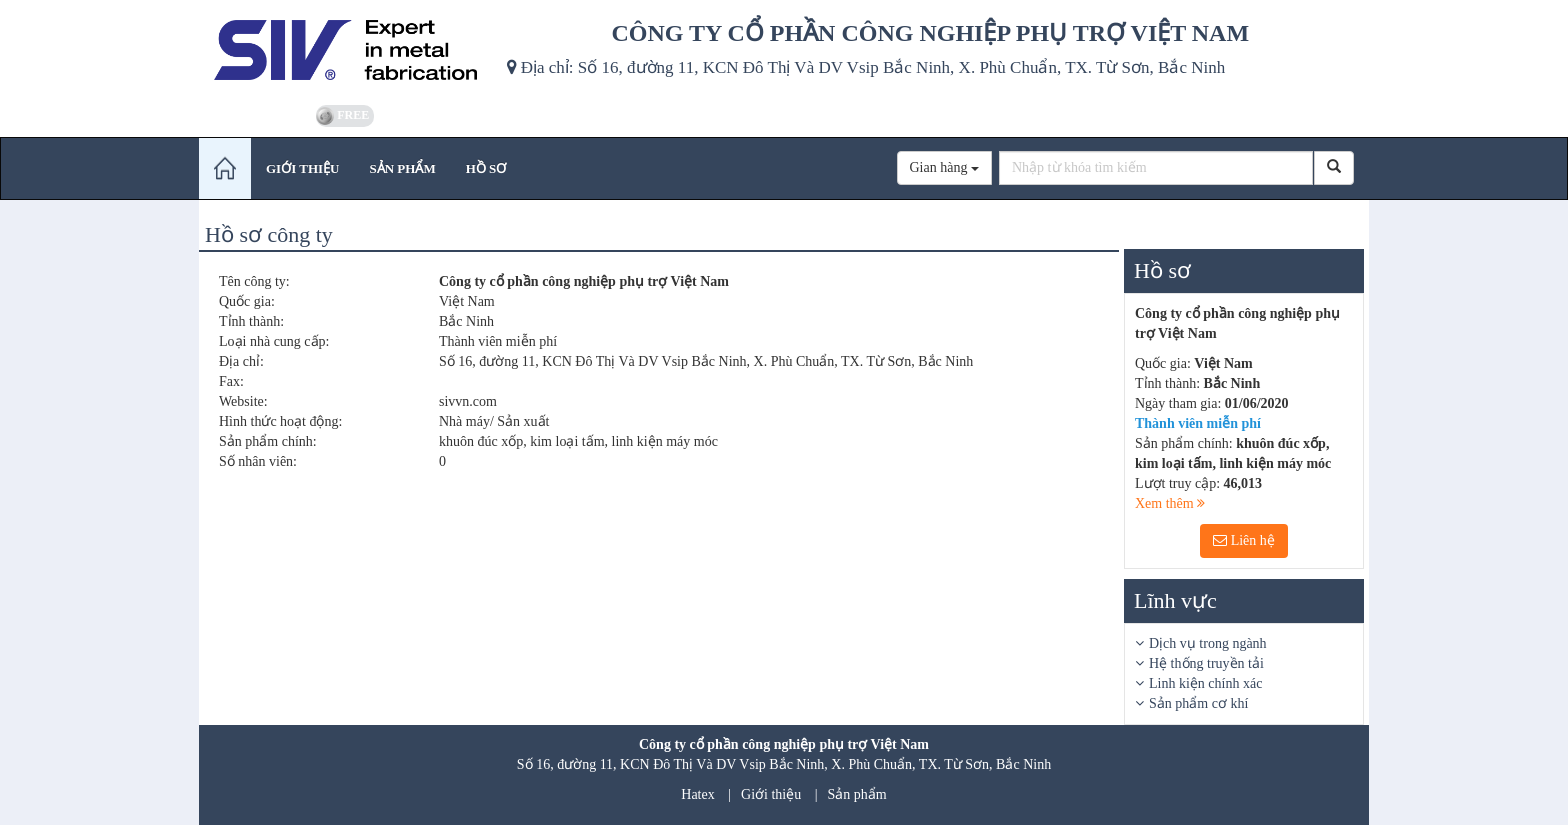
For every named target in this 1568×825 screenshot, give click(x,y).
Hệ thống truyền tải (1206, 663)
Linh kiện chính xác (1205, 683)
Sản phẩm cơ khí (1198, 703)
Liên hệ (1244, 540)
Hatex (697, 794)
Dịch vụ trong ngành (1208, 643)
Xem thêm (1170, 503)
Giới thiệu (771, 794)
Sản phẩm (857, 794)
